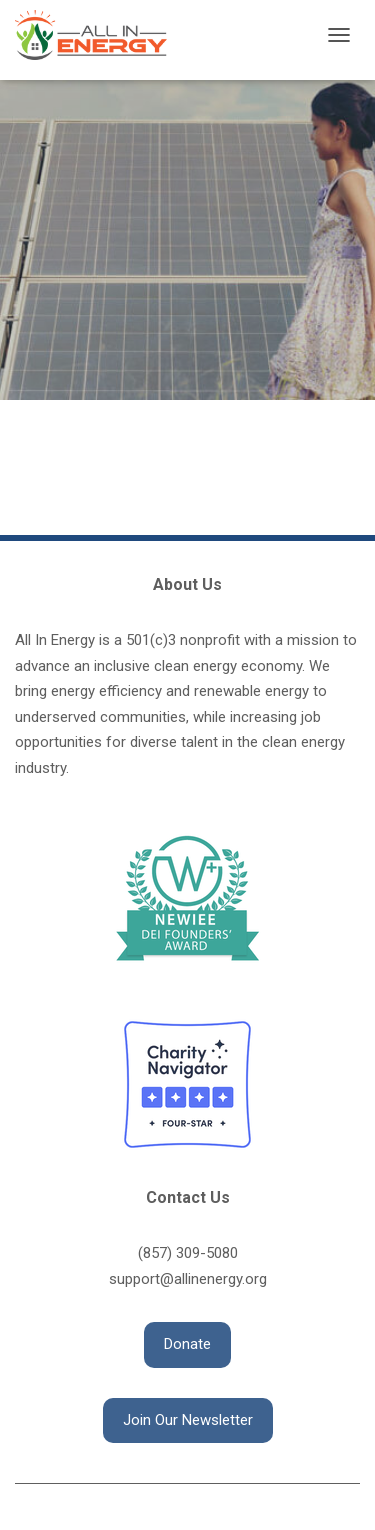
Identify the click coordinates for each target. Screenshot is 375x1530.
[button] (187, 1345)
